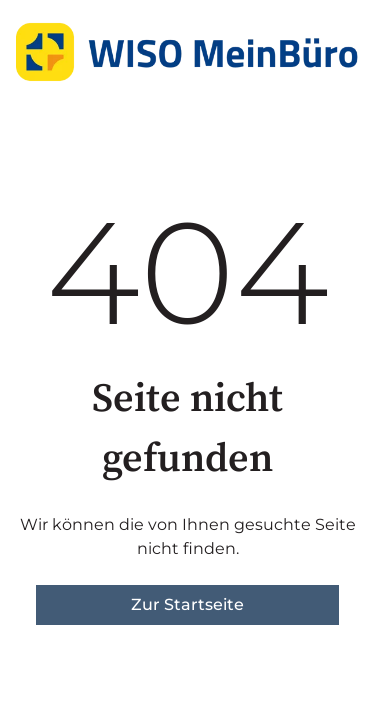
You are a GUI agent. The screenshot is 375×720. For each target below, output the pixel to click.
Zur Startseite (187, 604)
